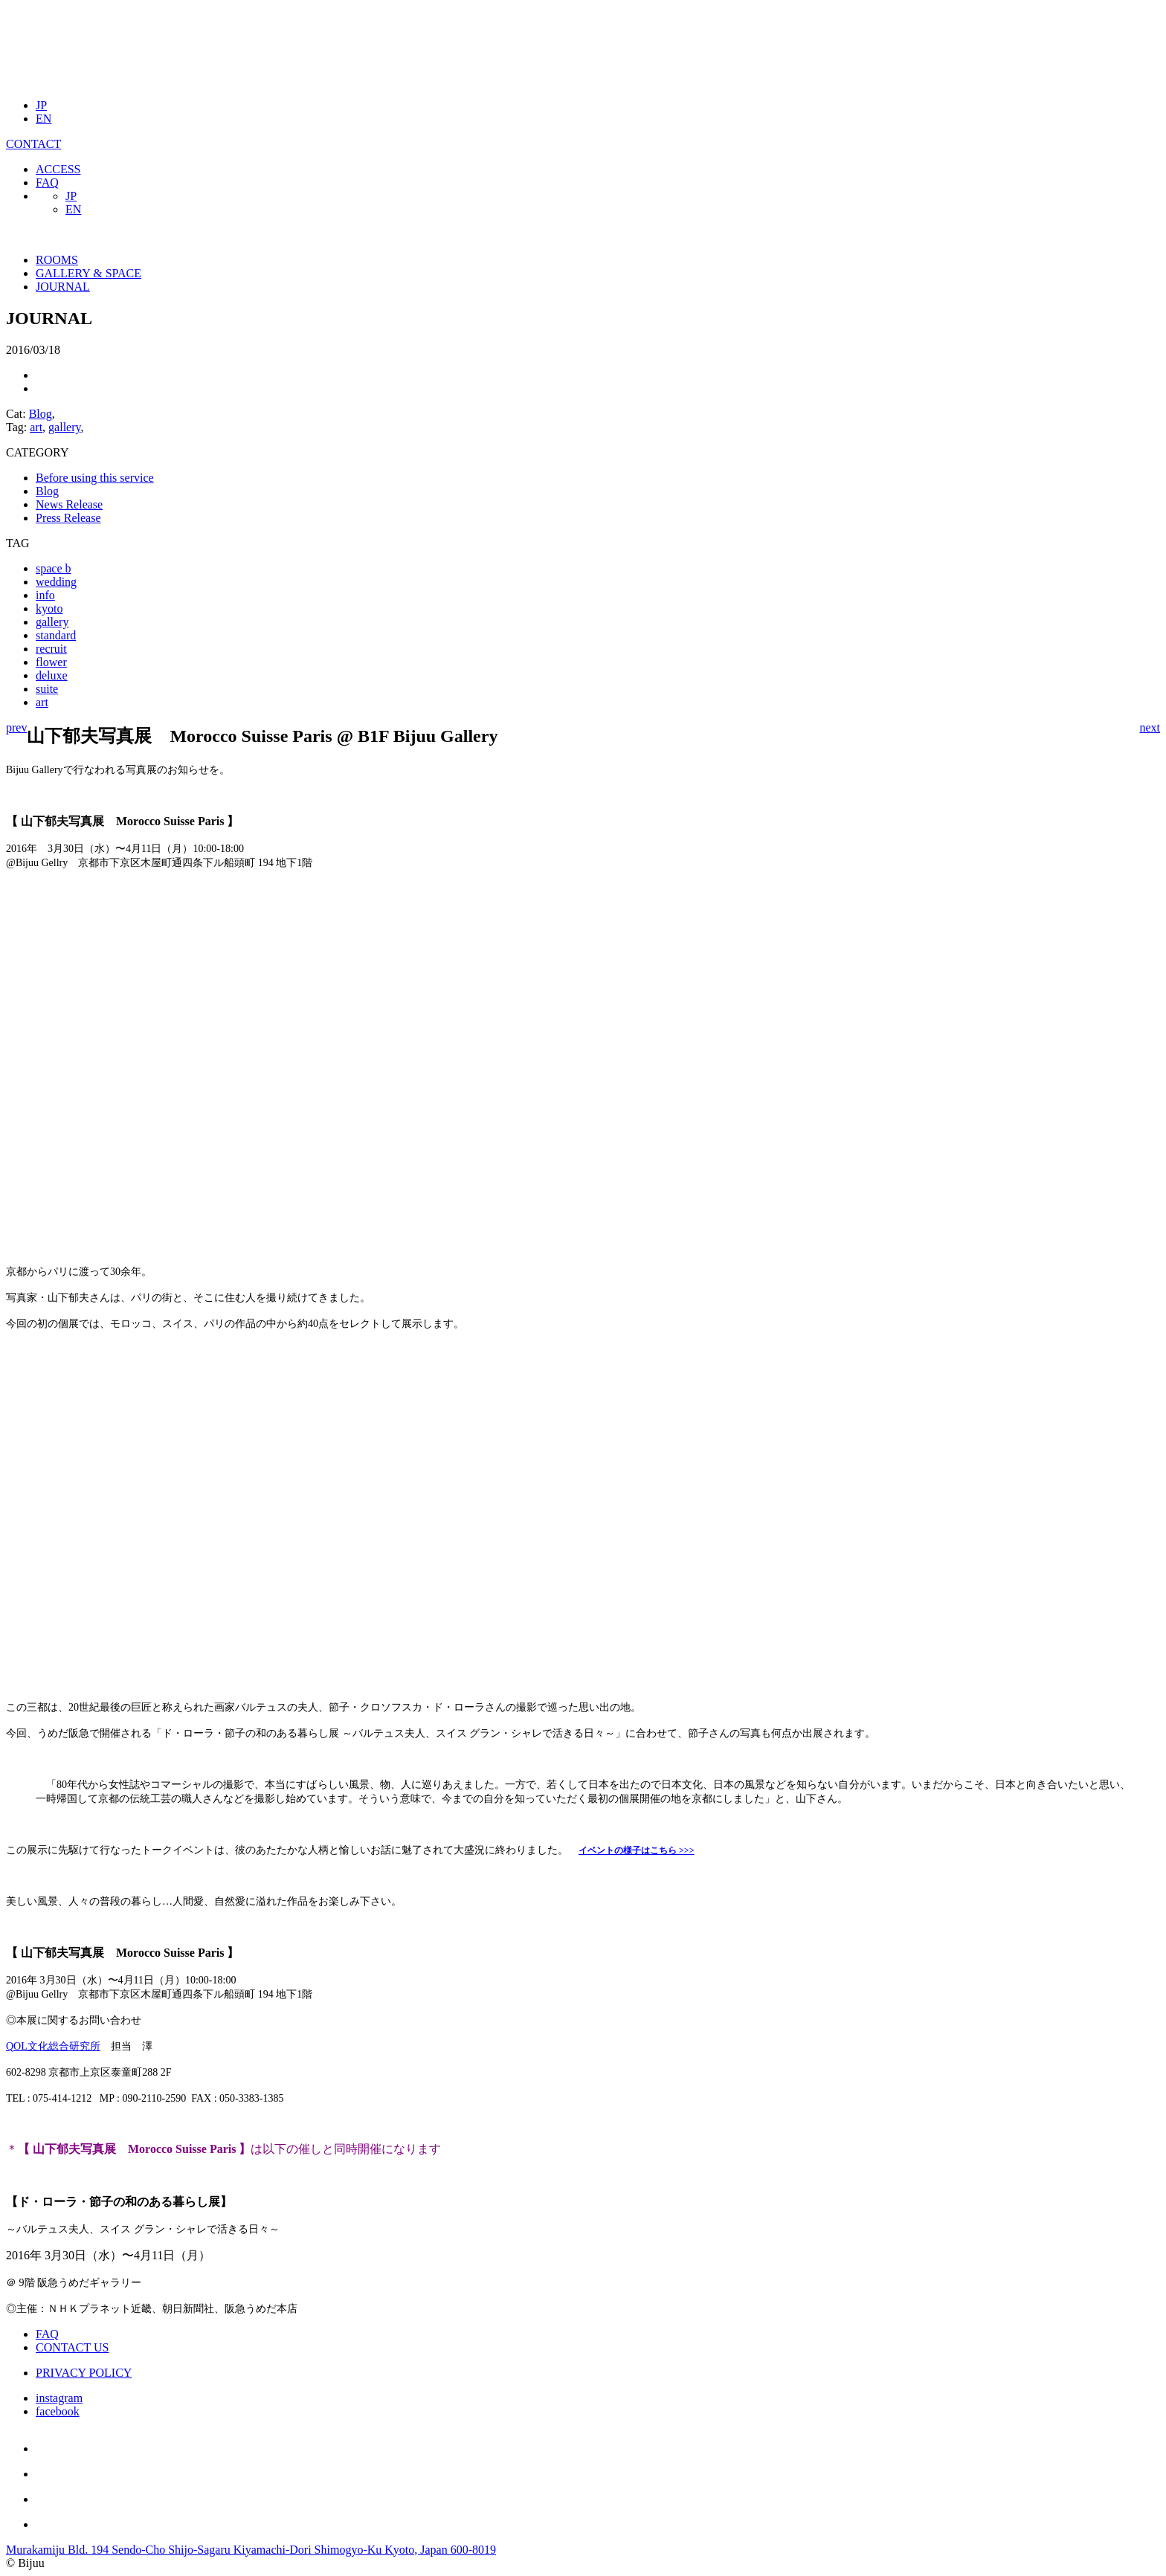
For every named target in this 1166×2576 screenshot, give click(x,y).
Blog (40, 413)
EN (43, 118)
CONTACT (33, 144)
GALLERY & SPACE (88, 273)
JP (41, 105)
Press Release (68, 517)
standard (56, 635)
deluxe (52, 675)
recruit (51, 648)
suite (47, 688)
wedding (56, 581)
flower (51, 662)
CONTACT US (72, 2347)
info (45, 595)
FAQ (47, 182)
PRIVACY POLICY (84, 2372)
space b (53, 568)
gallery (64, 427)
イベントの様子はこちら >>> (637, 1850)
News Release (69, 504)
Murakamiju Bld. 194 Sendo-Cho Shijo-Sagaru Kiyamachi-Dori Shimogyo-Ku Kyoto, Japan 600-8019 (251, 2549)
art (36, 427)
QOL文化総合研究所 (53, 2046)
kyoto (49, 608)
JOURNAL (63, 286)
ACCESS (58, 169)
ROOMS (57, 260)
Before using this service (95, 477)
